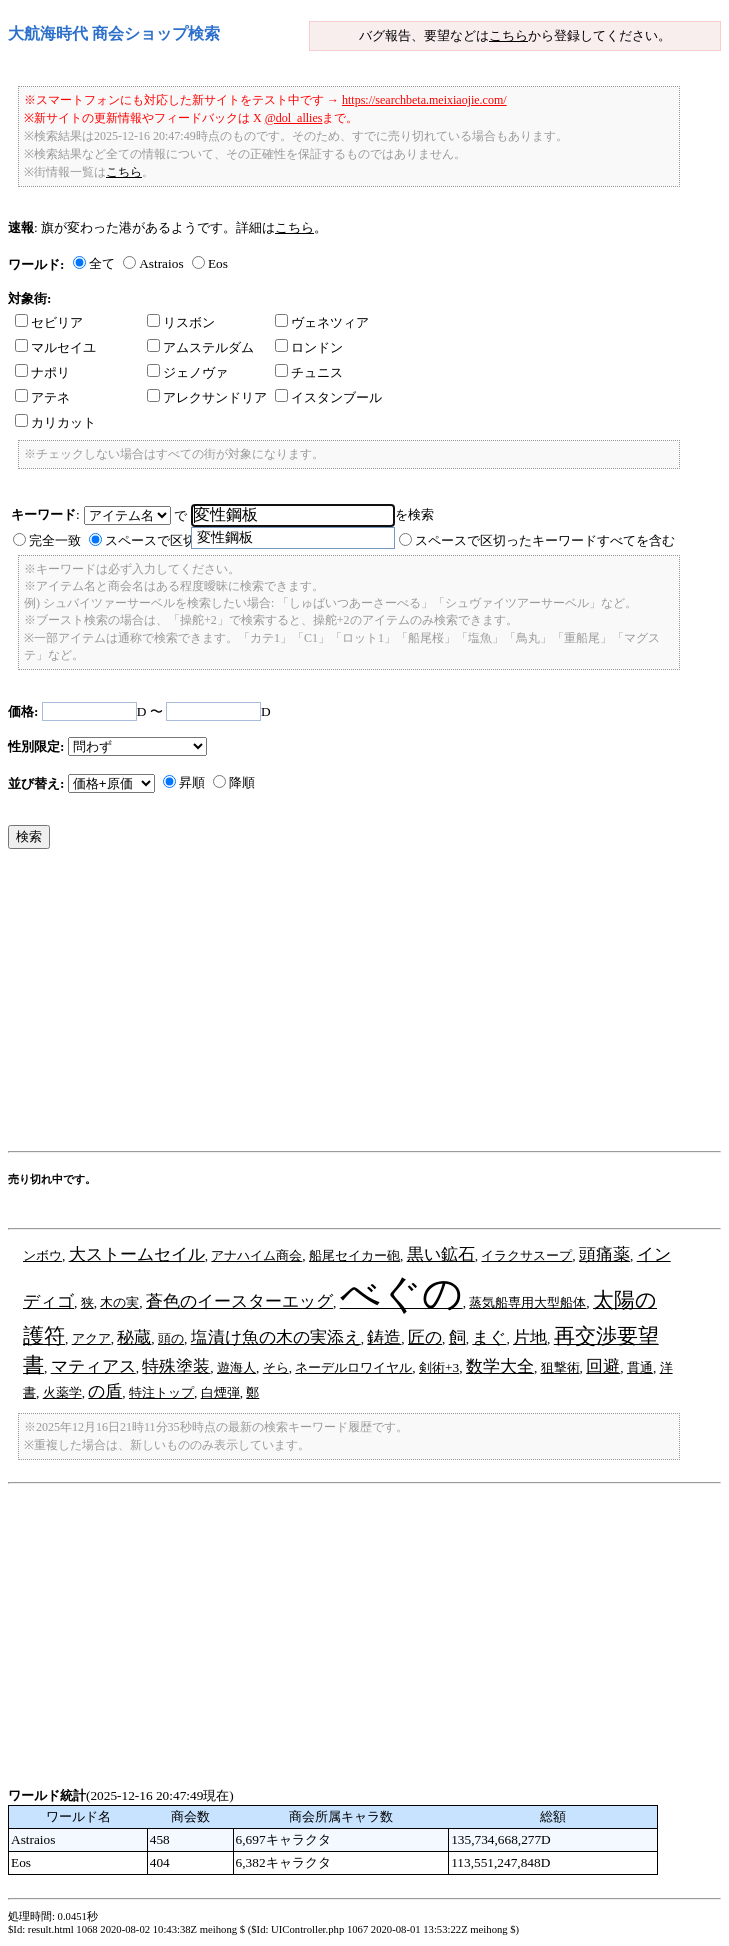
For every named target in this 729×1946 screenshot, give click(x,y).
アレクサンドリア (207, 397)
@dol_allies (294, 118)
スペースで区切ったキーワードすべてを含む (545, 540)
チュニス (309, 372)
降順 (242, 782)
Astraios (161, 263)
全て (102, 263)
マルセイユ (55, 347)
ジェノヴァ (187, 372)
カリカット (55, 422)
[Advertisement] (368, 1005)
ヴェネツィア (322, 322)
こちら (508, 35)
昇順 (192, 782)
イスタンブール (328, 397)
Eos (218, 263)
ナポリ (42, 372)
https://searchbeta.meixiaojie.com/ (424, 100)
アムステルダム (200, 347)
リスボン (181, 322)
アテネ (42, 397)
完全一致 (55, 540)
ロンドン (309, 347)
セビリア (49, 322)
